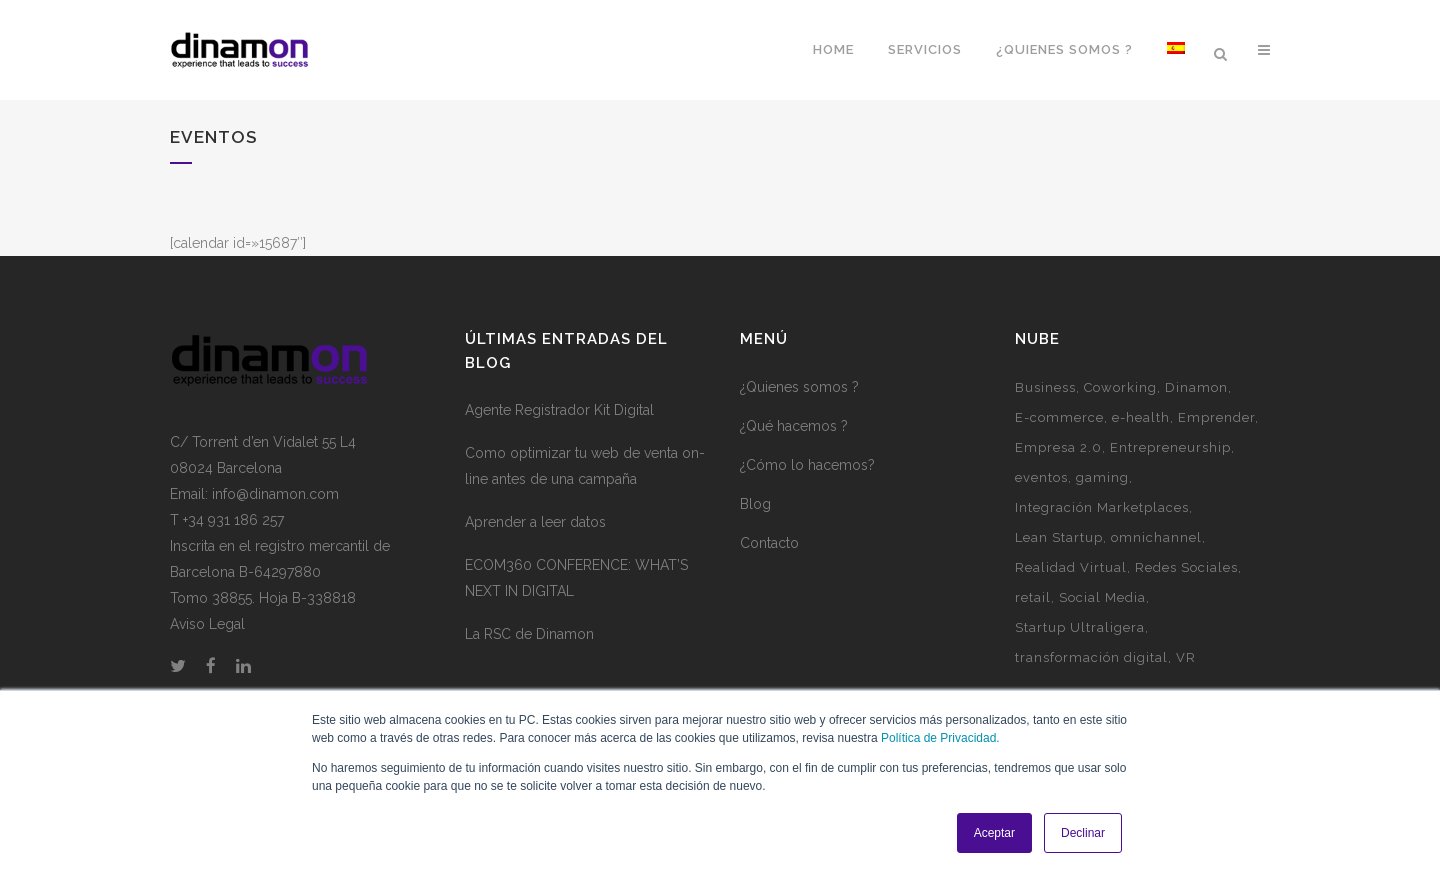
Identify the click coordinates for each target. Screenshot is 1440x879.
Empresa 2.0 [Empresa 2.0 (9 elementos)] (1058, 447)
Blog (755, 504)
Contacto (769, 543)
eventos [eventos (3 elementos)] (1041, 477)
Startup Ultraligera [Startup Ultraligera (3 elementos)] (1080, 627)
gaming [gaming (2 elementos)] (1102, 477)
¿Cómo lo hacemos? (807, 465)
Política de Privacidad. (940, 738)
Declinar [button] (1083, 833)
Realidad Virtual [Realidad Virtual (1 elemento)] (1071, 567)
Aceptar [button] (994, 833)
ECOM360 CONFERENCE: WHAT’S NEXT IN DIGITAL (576, 578)
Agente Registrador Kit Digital (559, 410)
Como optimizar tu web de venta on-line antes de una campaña (585, 466)
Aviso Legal (207, 624)
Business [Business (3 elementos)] (1045, 387)
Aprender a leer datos (535, 522)
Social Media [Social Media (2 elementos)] (1102, 597)
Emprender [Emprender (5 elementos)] (1216, 417)
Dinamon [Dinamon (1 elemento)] (1196, 387)
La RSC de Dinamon (529, 634)
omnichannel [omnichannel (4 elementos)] (1156, 537)
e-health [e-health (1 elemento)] (1141, 417)
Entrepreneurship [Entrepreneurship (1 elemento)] (1170, 447)
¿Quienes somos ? (799, 387)
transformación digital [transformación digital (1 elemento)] (1091, 657)
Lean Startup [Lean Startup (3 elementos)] (1059, 537)
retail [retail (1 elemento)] (1033, 597)
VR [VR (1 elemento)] (1186, 657)
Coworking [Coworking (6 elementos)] (1120, 387)
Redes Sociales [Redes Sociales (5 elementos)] (1186, 567)
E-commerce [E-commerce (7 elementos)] (1059, 417)
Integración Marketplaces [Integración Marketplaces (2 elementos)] (1102, 507)
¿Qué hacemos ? (794, 426)
